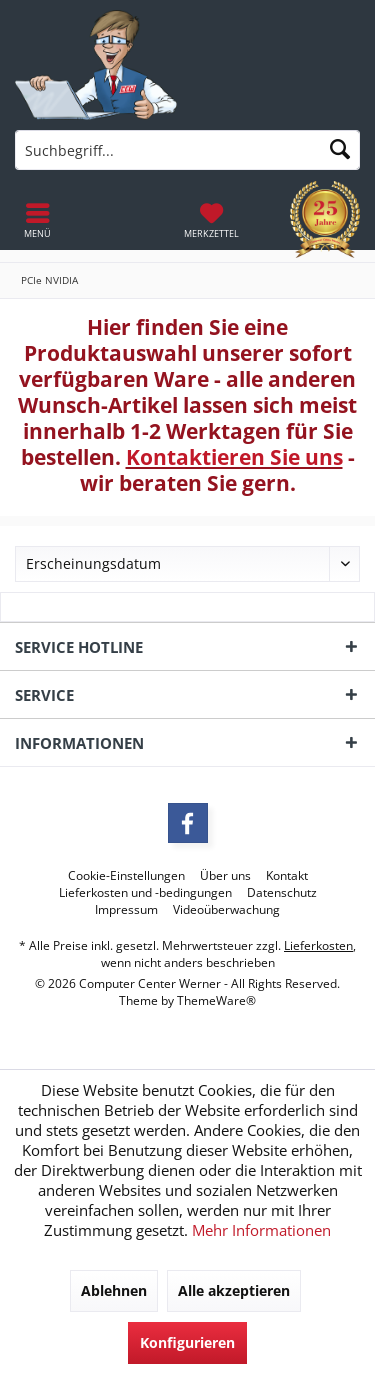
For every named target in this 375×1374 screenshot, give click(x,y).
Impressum (126, 910)
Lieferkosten (318, 945)
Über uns (225, 876)
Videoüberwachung (226, 910)
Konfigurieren (187, 1342)
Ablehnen (114, 1290)
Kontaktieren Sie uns (234, 457)
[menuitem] (211, 220)
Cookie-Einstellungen (126, 876)
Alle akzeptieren (234, 1290)
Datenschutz (282, 893)
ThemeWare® (216, 1000)
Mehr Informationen (261, 1230)
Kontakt (287, 876)
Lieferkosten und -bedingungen (145, 893)
